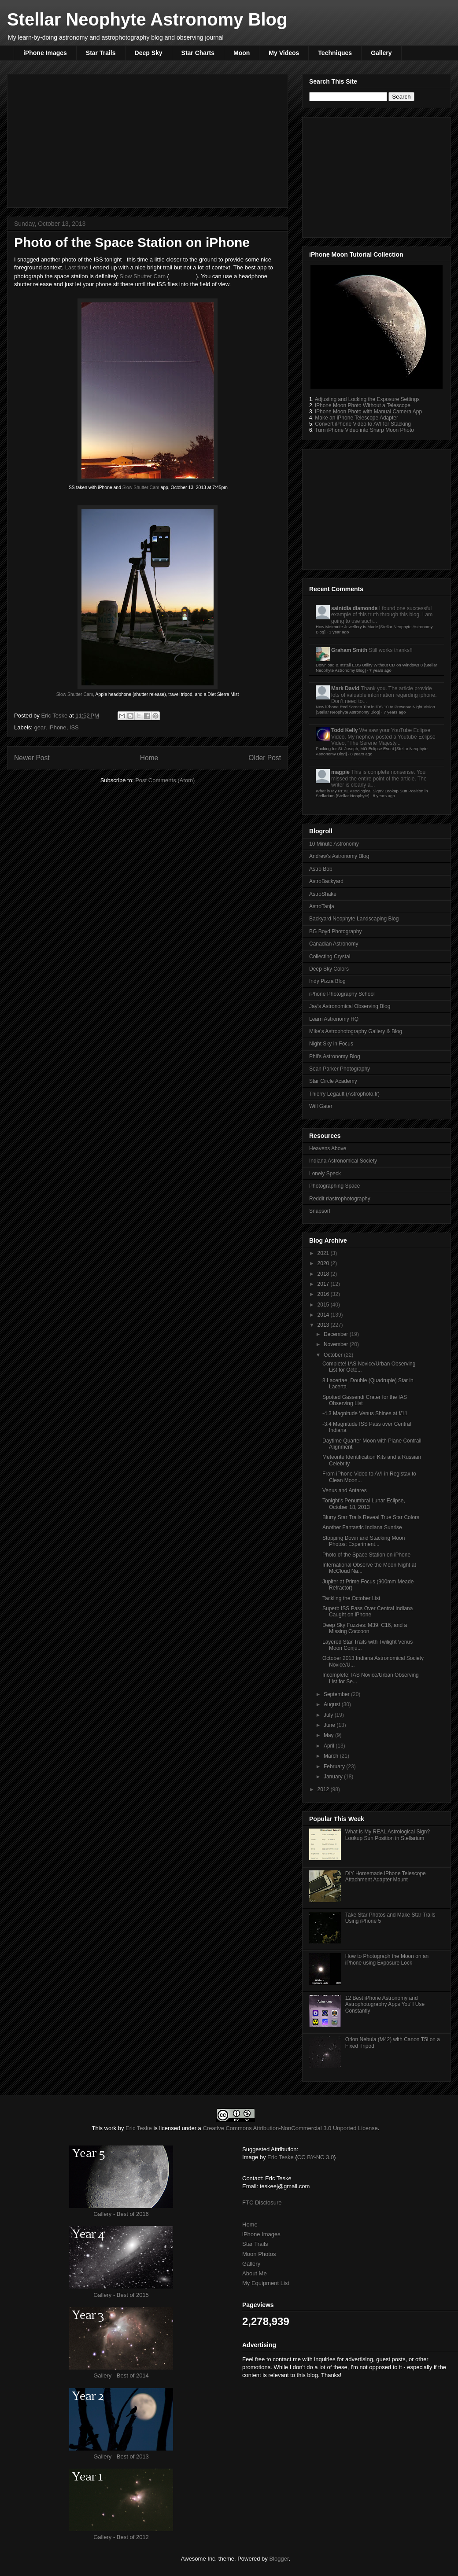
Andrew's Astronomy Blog (339, 856)
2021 (324, 1253)
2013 (324, 1325)
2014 (324, 1315)
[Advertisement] (147, 139)
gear (39, 727)
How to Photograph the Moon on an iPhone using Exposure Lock (386, 1959)
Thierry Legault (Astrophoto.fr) (344, 1094)
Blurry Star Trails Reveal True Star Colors (370, 1517)
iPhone (57, 727)
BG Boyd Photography (335, 931)
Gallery (381, 52)
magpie (340, 772)
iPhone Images (45, 52)
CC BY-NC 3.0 (315, 2157)
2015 (324, 1305)
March (332, 1756)
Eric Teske (55, 715)
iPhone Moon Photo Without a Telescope (362, 405)
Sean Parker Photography (339, 1069)
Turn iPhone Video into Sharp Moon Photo (364, 430)
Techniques (335, 52)
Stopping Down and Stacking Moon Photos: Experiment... (363, 1541)
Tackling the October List (351, 1598)
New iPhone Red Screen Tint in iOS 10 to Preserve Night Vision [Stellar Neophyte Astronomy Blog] (375, 709)
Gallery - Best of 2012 (121, 2537)
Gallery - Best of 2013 (121, 2456)
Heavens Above (327, 1148)
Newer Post (32, 758)
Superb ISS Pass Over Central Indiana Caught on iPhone (367, 1611)
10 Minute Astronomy (334, 844)
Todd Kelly (344, 730)
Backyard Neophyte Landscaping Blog (354, 919)
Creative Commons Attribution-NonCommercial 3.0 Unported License (290, 2128)
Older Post (264, 758)
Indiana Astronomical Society (343, 1161)
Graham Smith (349, 650)
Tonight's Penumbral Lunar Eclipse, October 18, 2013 (363, 1504)
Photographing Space (334, 1186)
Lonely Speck (325, 1173)
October (334, 1355)
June (330, 1725)
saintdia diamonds (354, 608)
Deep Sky (149, 52)
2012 (324, 1789)
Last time (77, 267)
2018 (324, 1274)
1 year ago (339, 631)
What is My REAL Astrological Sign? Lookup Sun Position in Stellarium (387, 1835)
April (330, 1746)
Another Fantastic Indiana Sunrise (362, 1527)
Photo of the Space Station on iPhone (366, 1555)
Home (149, 758)
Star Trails (101, 52)
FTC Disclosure (262, 2202)
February (335, 1766)
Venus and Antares (344, 1490)
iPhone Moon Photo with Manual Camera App (368, 411)
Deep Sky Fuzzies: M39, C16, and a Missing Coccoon (364, 1628)
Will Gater (320, 1106)
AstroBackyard (326, 881)
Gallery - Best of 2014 (121, 2375)
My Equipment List (265, 2283)
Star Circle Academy (333, 1081)
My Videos (284, 52)
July (329, 1715)
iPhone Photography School (342, 994)
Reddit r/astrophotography (339, 1199)
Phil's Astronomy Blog (334, 1056)
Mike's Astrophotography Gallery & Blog (355, 1031)
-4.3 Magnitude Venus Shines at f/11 (364, 1413)
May (329, 1735)
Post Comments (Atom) (165, 780)
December (337, 1334)
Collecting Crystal (329, 956)
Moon (241, 52)
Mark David (345, 688)
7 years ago (380, 670)
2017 (324, 1284)
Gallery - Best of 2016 (121, 2214)
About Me (254, 2273)
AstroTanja (321, 906)
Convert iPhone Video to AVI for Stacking (363, 424)
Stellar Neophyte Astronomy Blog (147, 19)
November (337, 1344)
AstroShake (322, 894)
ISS (74, 727)
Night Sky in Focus (331, 1044)
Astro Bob (320, 869)
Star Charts (197, 52)
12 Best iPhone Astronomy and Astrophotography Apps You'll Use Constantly (385, 2004)
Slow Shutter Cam (142, 276)
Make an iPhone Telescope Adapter (356, 418)
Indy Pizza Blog (327, 981)
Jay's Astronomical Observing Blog (349, 1006)
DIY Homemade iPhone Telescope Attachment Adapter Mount (385, 1876)
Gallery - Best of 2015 (121, 2295)
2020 (324, 1263)
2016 (324, 1294)
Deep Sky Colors (329, 969)
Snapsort (319, 1211)
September (337, 1694)
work (110, 2128)
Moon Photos (259, 2254)
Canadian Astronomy (333, 944)
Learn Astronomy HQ (333, 1019)
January (334, 1777)
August (333, 1704)
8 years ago (361, 753)
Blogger (278, 2558)
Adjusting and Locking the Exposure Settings (367, 399)
